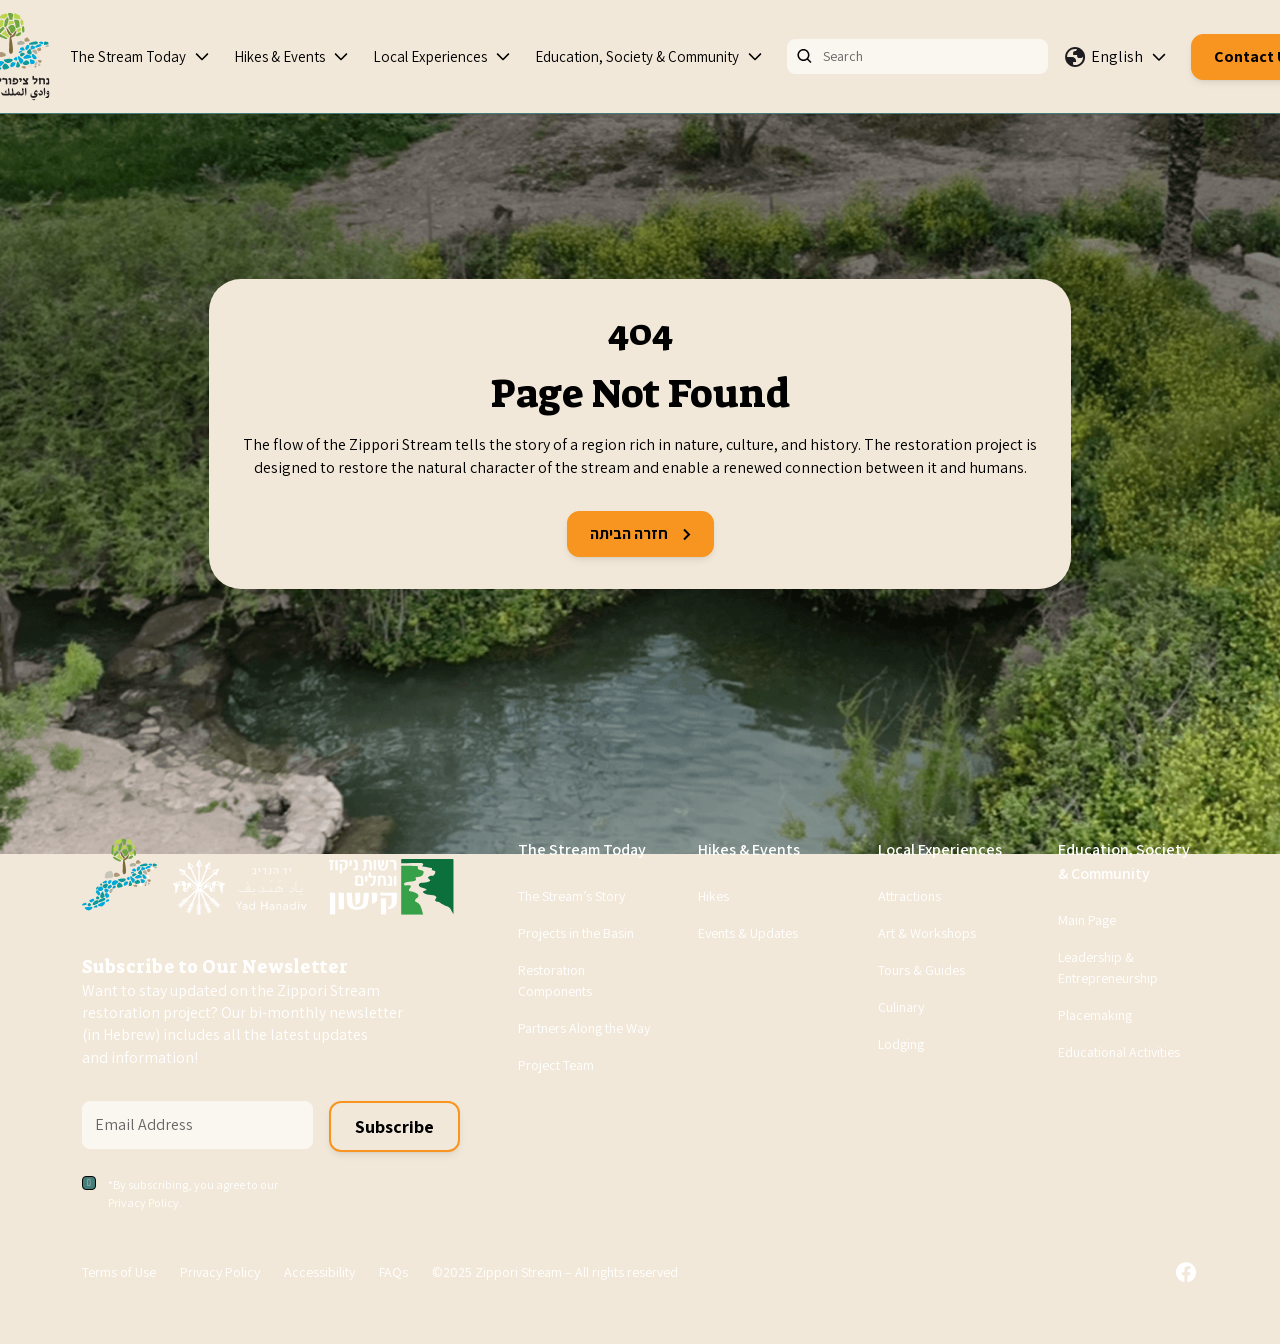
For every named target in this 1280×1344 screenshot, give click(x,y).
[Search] (917, 56)
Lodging (901, 1044)
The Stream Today (128, 56)
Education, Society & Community (637, 56)
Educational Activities (1119, 1052)
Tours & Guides (921, 970)
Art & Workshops (927, 933)
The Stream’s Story (571, 896)
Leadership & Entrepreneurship (1108, 967)
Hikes (713, 896)
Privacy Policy (220, 1272)
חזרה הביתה (640, 533)
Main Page (1087, 920)
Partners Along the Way (584, 1028)
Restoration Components (555, 980)
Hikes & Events (279, 56)
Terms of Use (119, 1272)
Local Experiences (430, 56)
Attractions (909, 896)
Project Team (556, 1065)
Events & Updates (748, 933)
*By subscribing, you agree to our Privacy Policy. (193, 1193)
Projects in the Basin (576, 933)
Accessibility (319, 1272)
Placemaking (1095, 1015)
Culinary (901, 1007)
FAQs (393, 1272)
